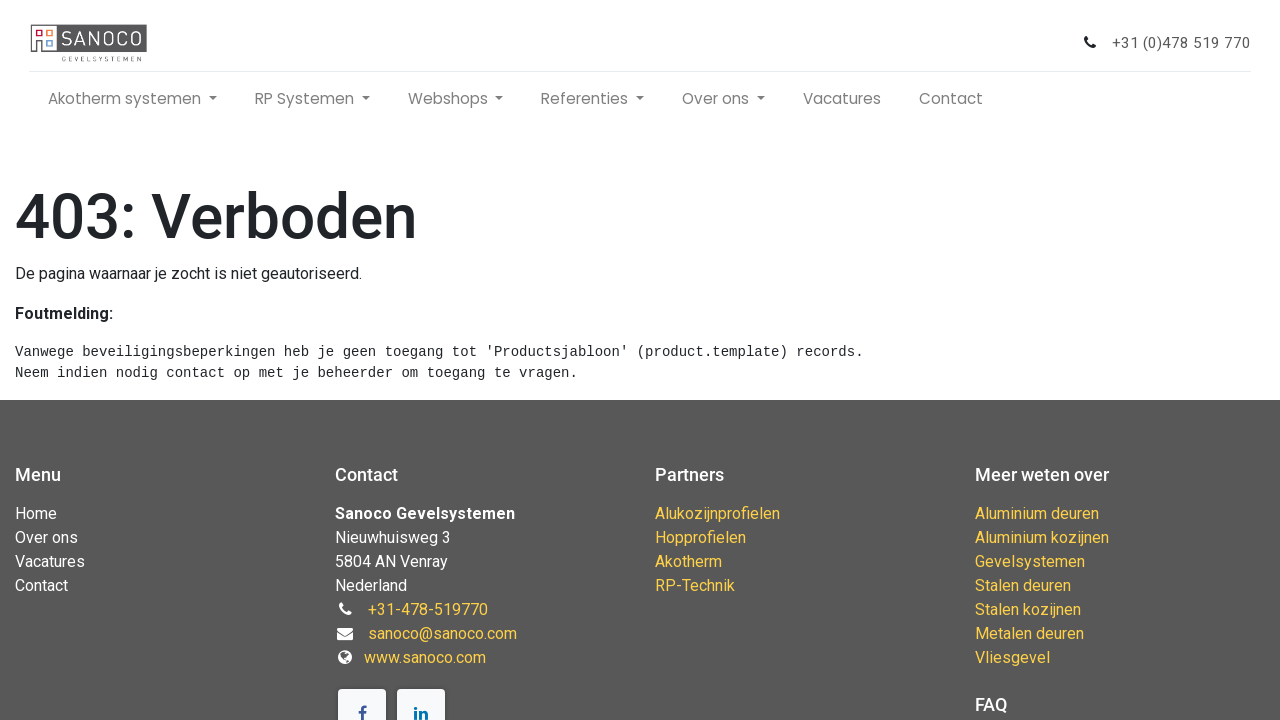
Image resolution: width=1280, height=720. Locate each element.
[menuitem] (849, 99)
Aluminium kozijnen (1042, 537)
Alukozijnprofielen (717, 513)
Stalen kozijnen (1028, 609)
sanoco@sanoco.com (442, 633)
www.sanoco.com (425, 657)
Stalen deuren (1023, 585)
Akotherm (688, 561)
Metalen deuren (1029, 633)
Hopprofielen (700, 537)
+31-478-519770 (428, 609)
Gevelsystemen (1030, 561)
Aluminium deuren (1037, 513)
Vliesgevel (1012, 657)
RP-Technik (695, 585)
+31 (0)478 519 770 (1174, 43)
